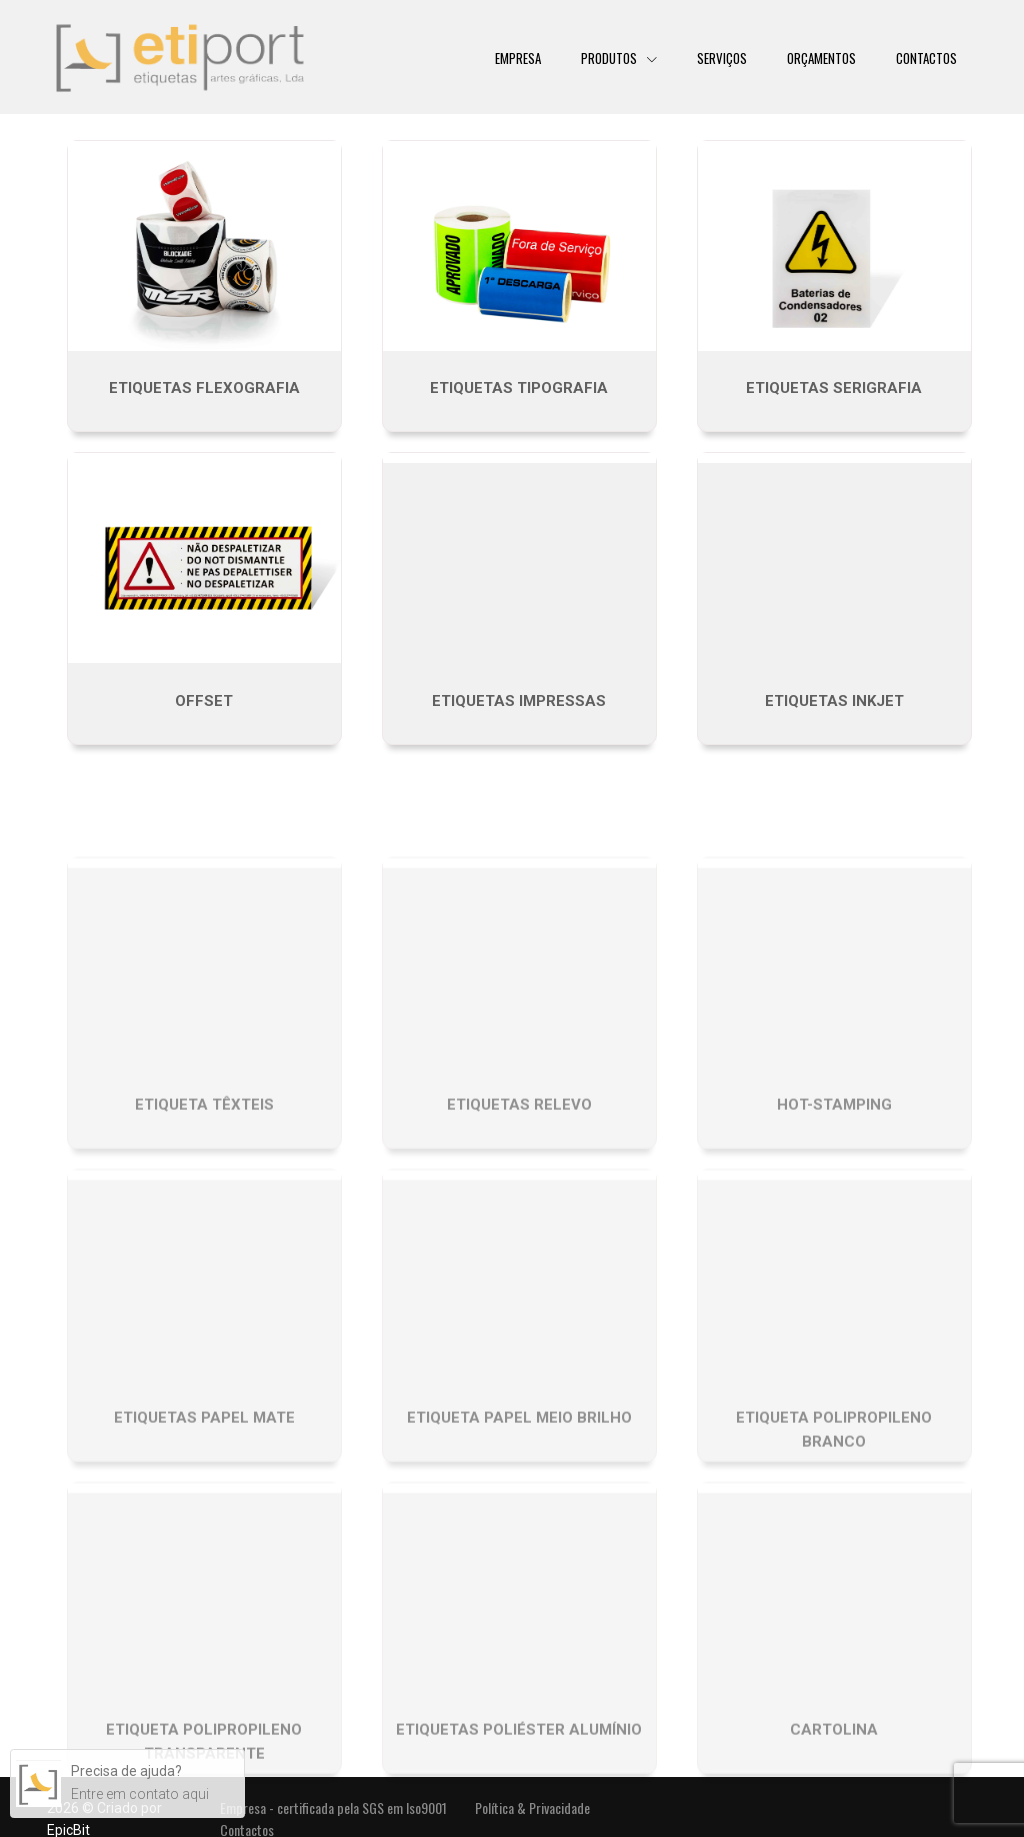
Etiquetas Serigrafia (834, 388)
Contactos (926, 57)
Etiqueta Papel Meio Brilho (519, 1522)
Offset (204, 701)
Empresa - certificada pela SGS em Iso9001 (333, 1807)
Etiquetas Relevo (519, 1210)
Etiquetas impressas (519, 701)
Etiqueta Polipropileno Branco (834, 1534)
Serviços (722, 57)
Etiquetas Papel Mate (204, 1522)
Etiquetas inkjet (834, 701)
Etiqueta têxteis (204, 1210)
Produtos (610, 57)
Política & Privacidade (532, 1807)
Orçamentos (821, 57)
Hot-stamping (834, 1210)
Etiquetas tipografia (519, 388)
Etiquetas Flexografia (204, 388)
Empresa (518, 57)
